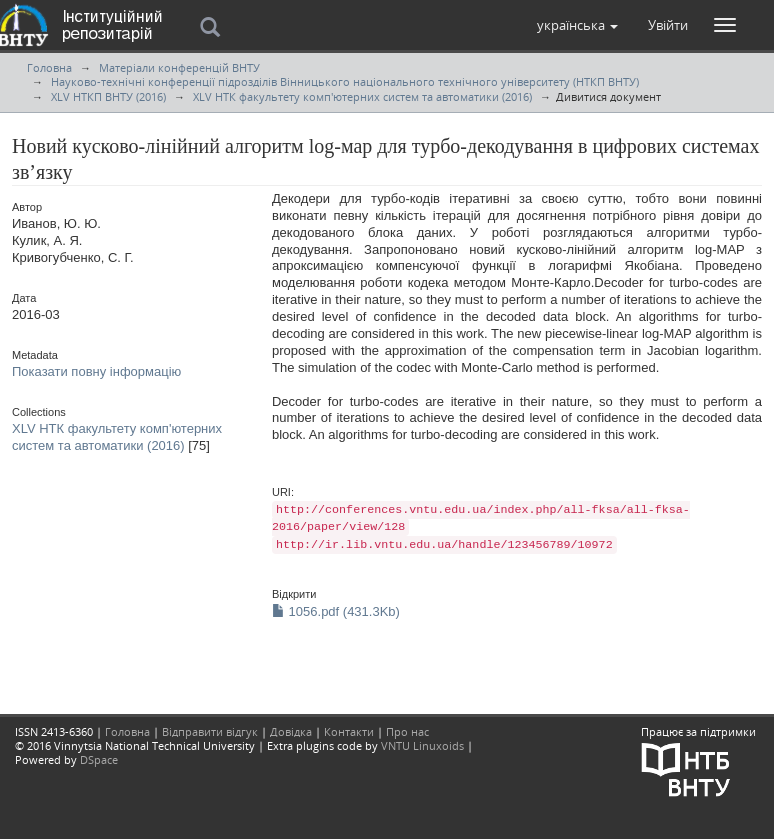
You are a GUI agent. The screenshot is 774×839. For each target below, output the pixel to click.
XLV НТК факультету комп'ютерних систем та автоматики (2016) (362, 96)
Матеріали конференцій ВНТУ (179, 67)
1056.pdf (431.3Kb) (336, 611)
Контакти (349, 731)
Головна (49, 67)
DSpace (99, 759)
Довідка (291, 731)
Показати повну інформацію (96, 371)
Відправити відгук (210, 731)
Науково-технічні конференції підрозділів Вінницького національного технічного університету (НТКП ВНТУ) (345, 81)
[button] (577, 25)
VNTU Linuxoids (422, 745)
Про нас (407, 731)
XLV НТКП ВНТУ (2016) (108, 96)
